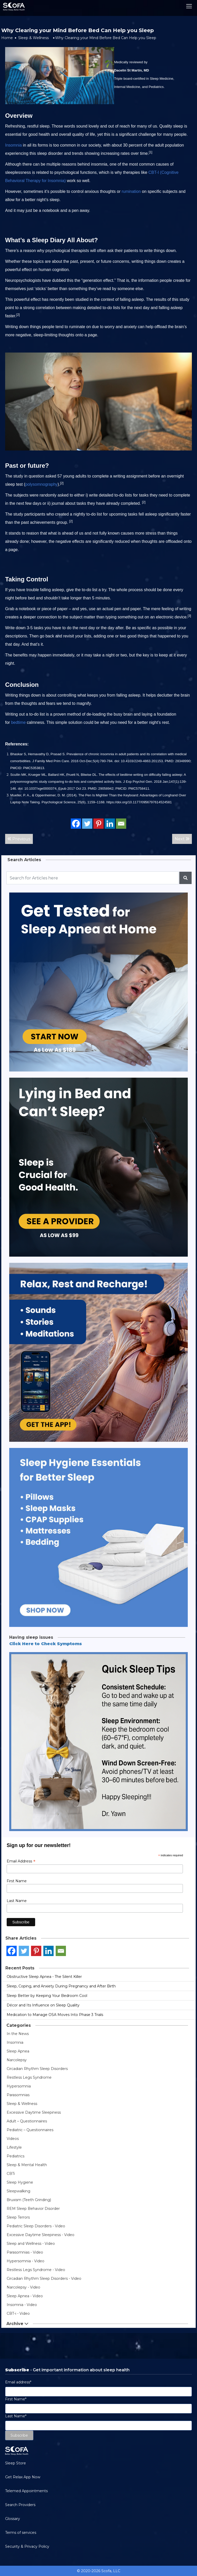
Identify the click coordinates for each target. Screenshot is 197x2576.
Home (7, 37)
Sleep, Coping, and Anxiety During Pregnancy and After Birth (61, 1986)
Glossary (12, 2518)
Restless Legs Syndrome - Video (36, 2269)
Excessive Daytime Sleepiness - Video (40, 2234)
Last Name (17, 1900)
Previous (19, 838)
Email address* (18, 2382)
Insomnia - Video (22, 2304)
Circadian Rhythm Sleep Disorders (37, 2068)
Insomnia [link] (13, 145)
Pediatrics (15, 2156)
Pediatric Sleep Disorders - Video (36, 2226)
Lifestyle (14, 2147)
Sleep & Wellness (33, 37)
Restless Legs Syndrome (29, 2077)
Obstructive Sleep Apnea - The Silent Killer (44, 1976)
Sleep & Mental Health (27, 2165)
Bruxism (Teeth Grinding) (29, 2199)
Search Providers (20, 2504)
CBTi (11, 2173)
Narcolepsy (17, 2060)
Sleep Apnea (18, 2051)
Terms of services (20, 2532)
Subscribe (19, 2435)
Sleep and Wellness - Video (31, 2243)
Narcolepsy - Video (23, 2287)
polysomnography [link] (41, 484)
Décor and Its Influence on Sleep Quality (43, 2005)
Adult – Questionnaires (27, 2121)
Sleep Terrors (18, 2217)
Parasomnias (18, 2095)
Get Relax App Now (22, 2477)
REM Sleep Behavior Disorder (33, 2208)
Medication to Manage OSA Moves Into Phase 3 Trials (55, 2014)
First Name (17, 1881)
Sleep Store (15, 2463)
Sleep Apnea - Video (25, 2296)
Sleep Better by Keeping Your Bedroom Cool (47, 1995)
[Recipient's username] (92, 877)
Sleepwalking (18, 2191)
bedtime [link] (18, 722)
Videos (13, 2138)
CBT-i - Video (18, 2313)
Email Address (21, 1861)
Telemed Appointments (26, 2491)
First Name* (15, 2399)
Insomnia (15, 2042)
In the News (18, 2033)
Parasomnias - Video (25, 2252)
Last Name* (15, 2416)
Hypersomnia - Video (25, 2261)
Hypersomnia (19, 2086)
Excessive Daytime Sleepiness (34, 2112)
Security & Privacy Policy (27, 2546)
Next (182, 838)
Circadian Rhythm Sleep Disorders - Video (44, 2278)
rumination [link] (131, 191)
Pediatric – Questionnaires (30, 2130)
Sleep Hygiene (20, 2182)
